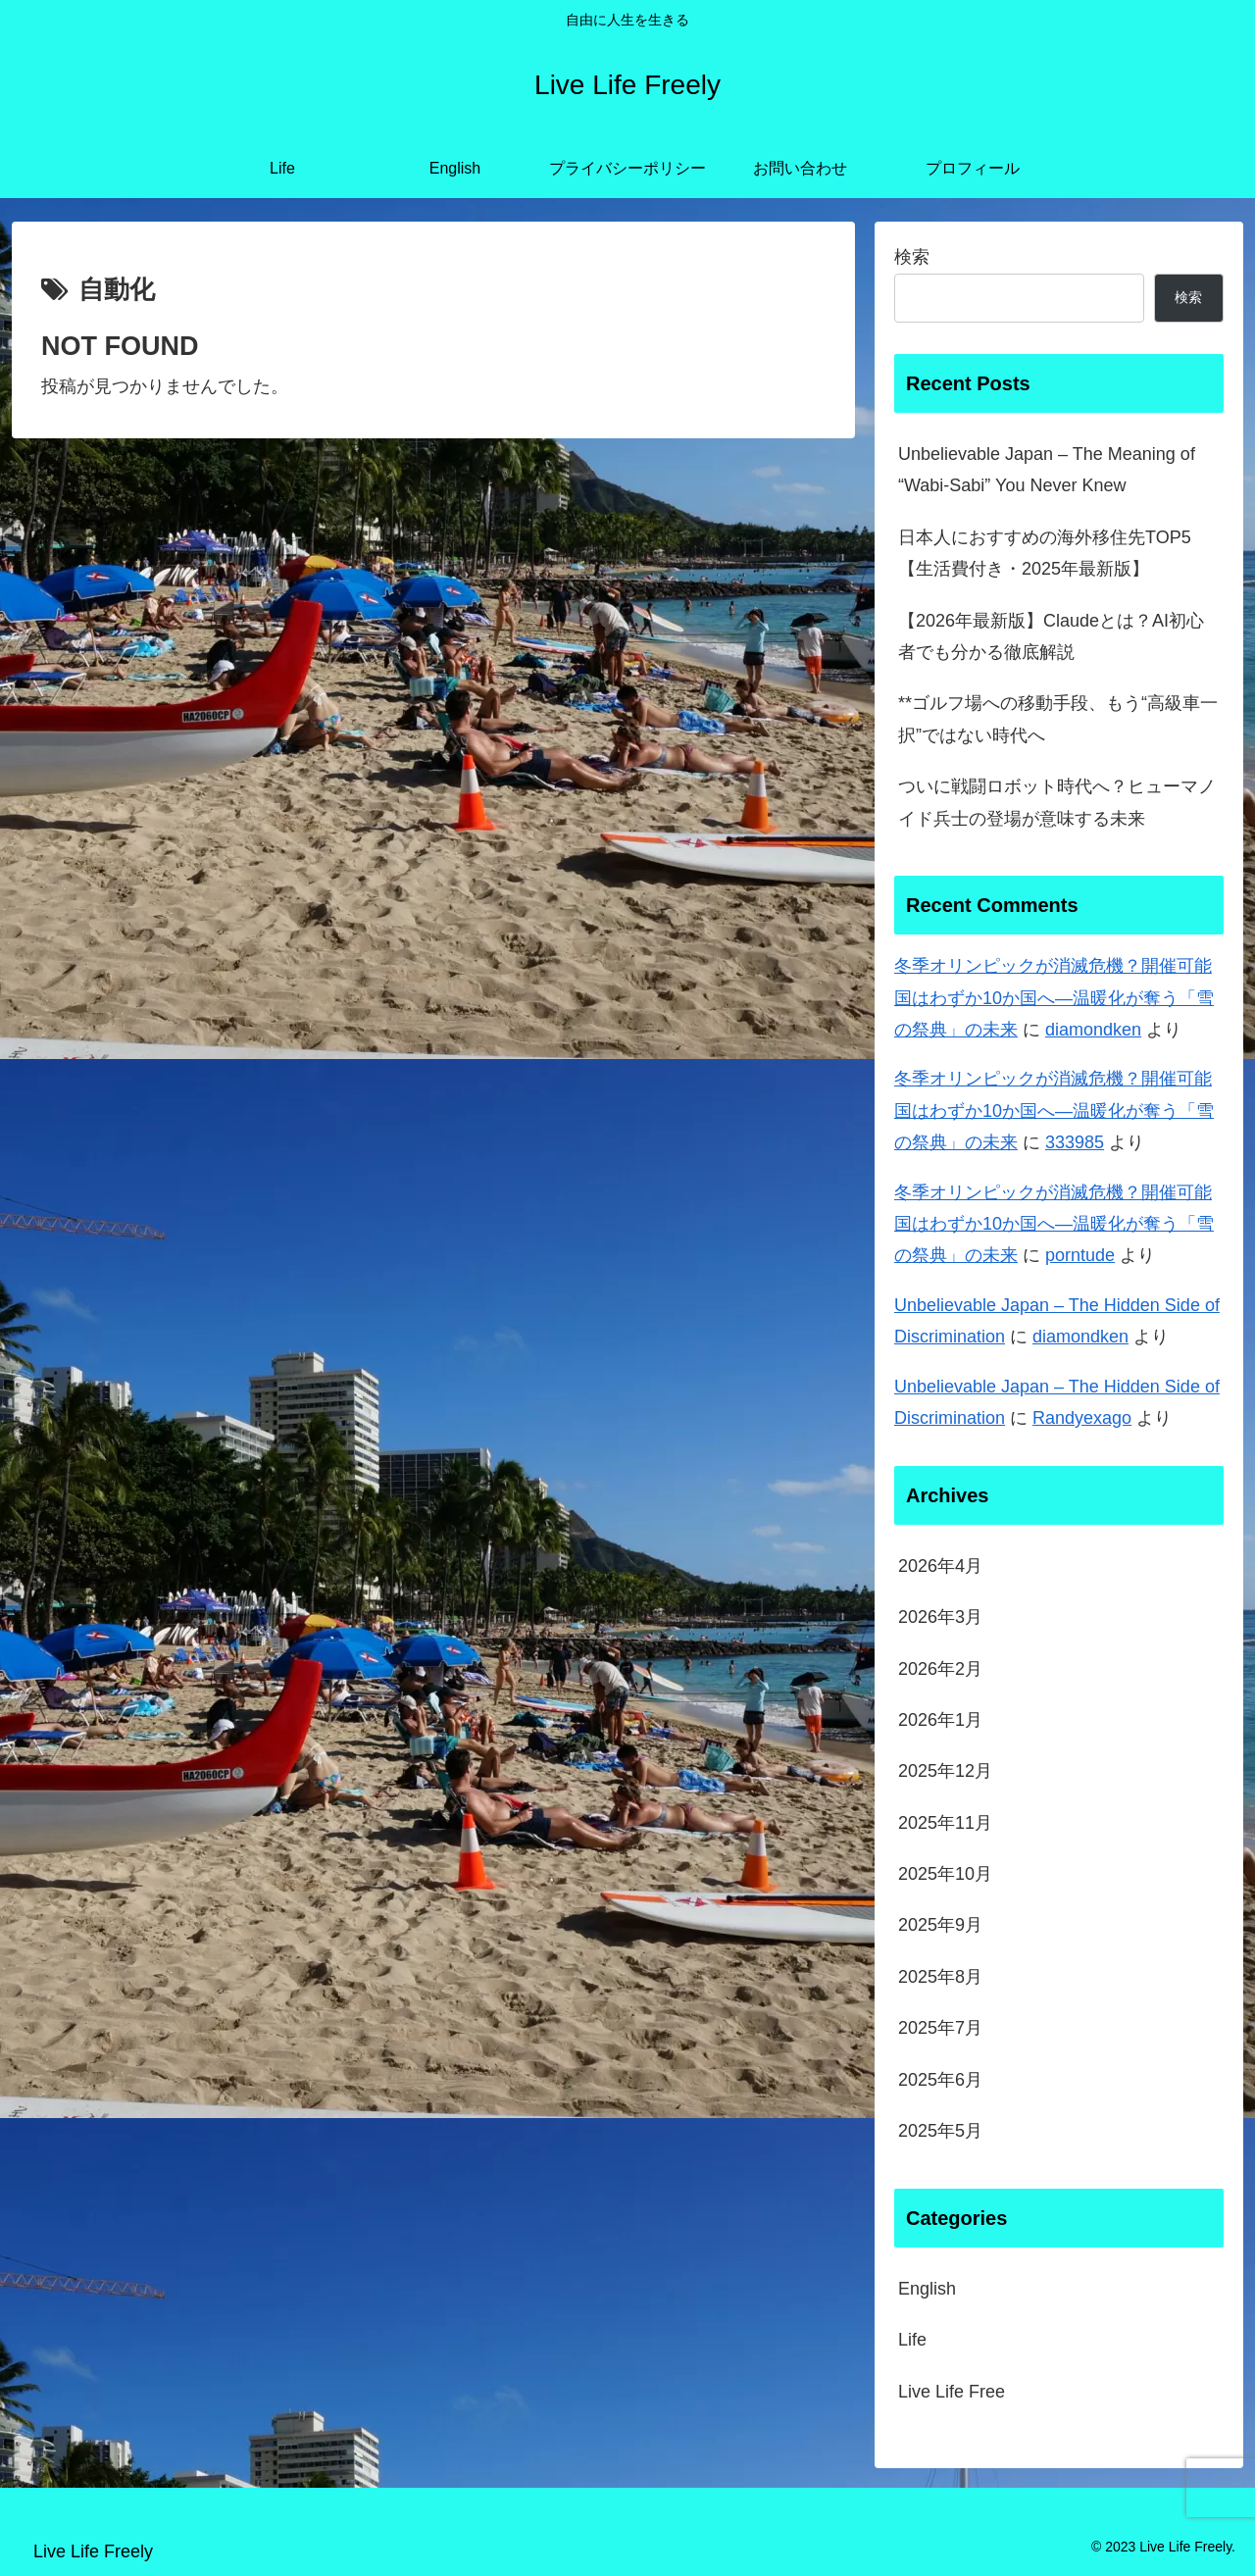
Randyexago (1081, 1418)
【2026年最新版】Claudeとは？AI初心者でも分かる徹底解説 (1051, 636)
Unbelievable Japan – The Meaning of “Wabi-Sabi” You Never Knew (1046, 469)
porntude (1080, 1255)
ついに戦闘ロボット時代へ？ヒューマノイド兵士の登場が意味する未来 (1057, 802)
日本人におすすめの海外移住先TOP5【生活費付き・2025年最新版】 (1044, 553)
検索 (911, 257)
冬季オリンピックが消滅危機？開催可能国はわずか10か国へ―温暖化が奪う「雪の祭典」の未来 (1054, 997)
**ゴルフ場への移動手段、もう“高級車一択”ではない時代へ (1058, 718)
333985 (1074, 1142)
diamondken (1093, 1029)
